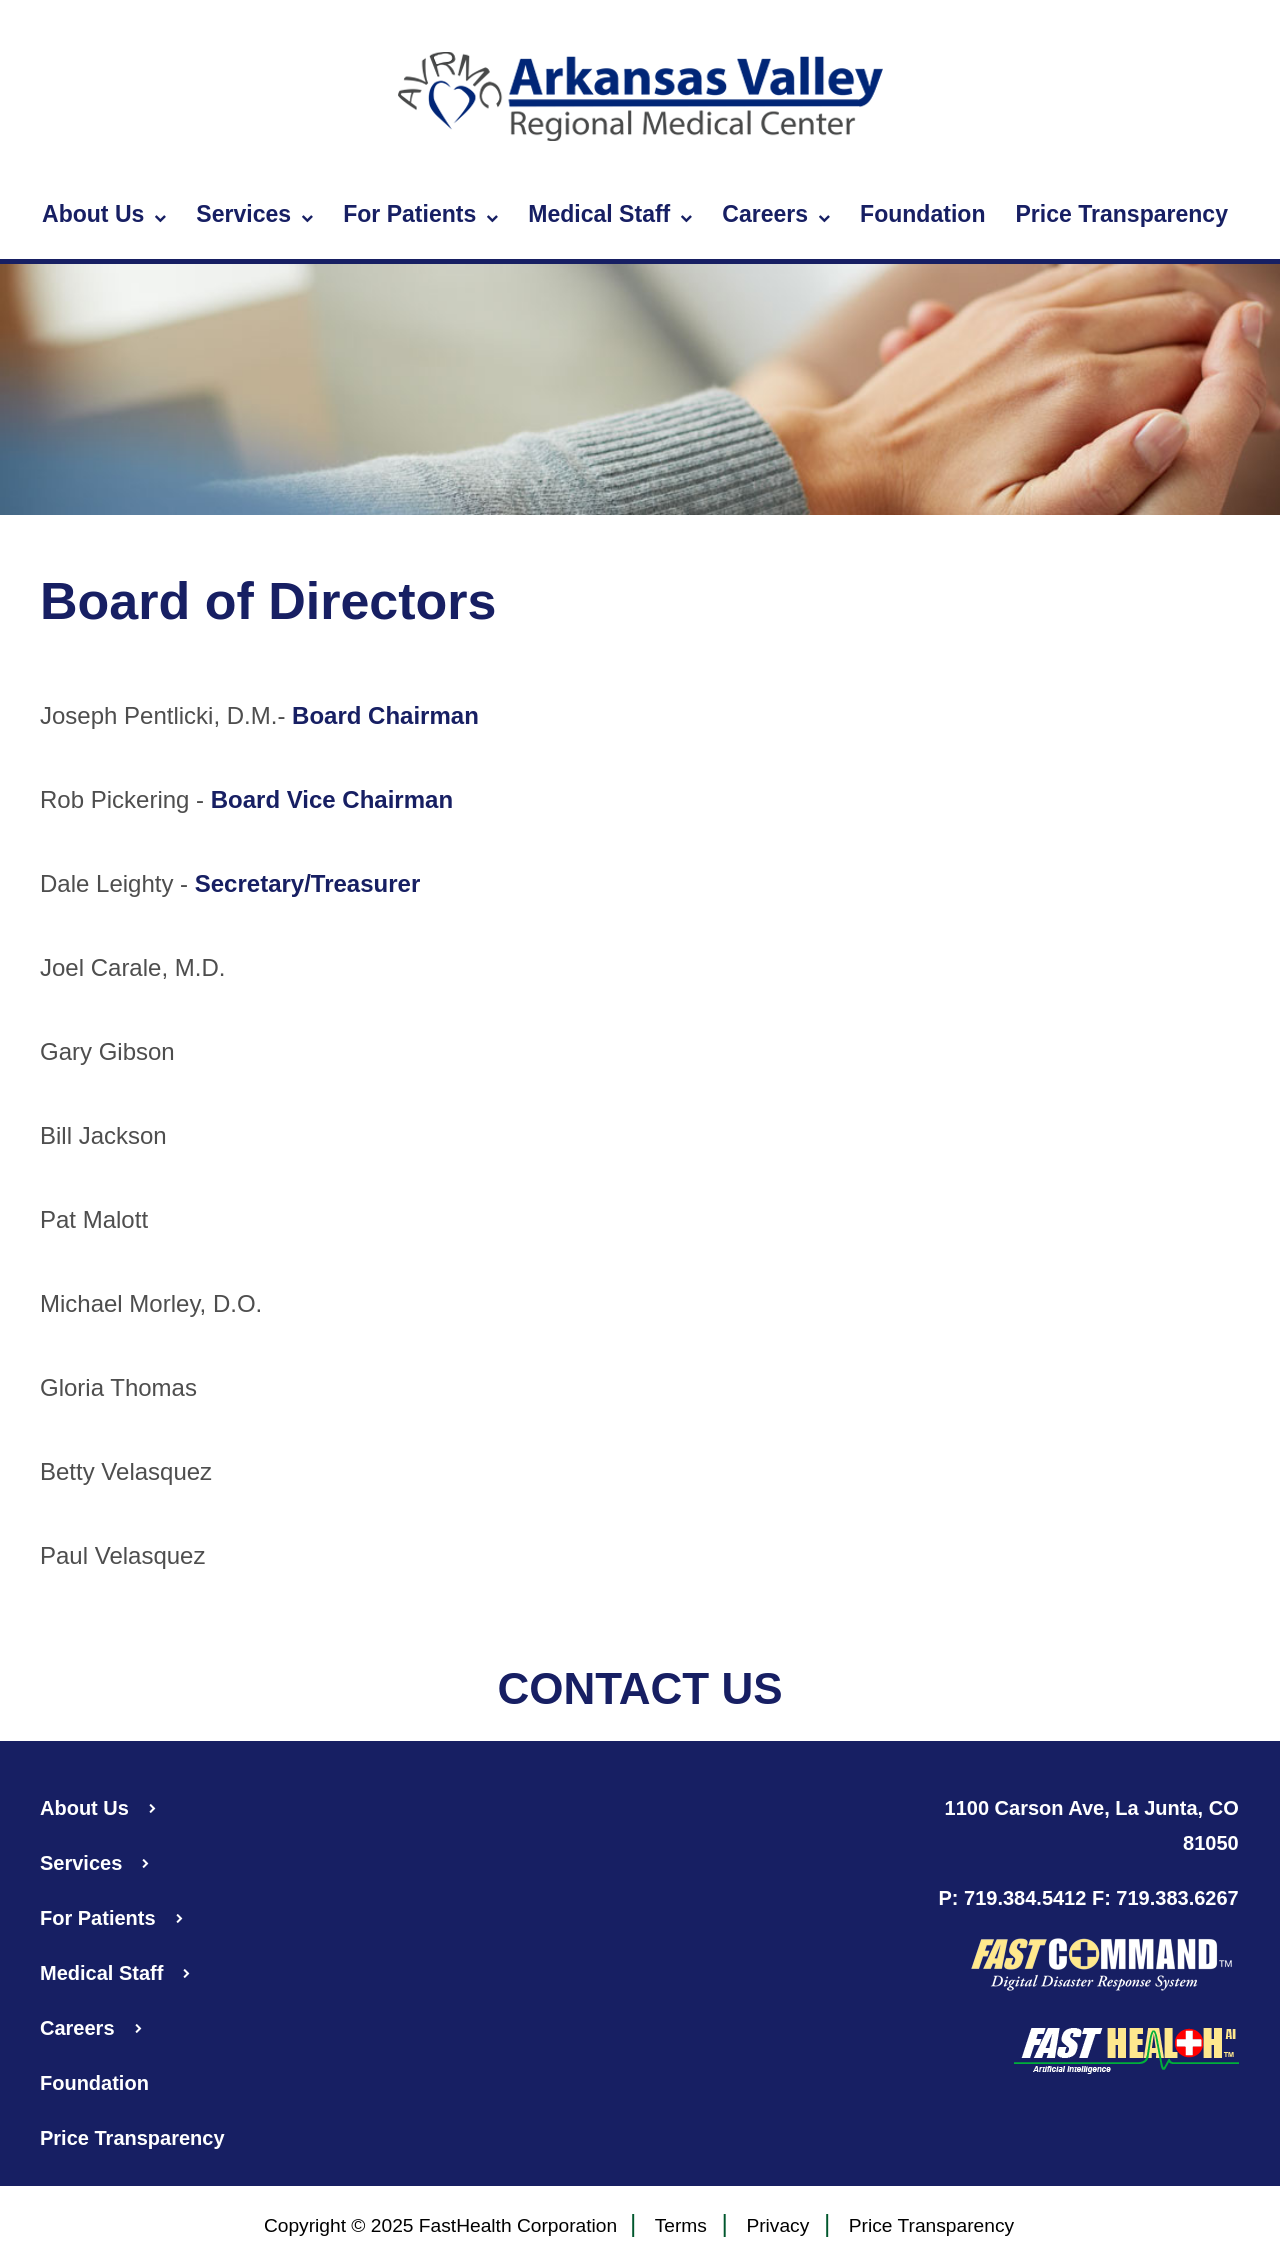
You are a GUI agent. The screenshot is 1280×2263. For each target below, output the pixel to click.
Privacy (777, 2226)
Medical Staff (610, 215)
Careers (776, 215)
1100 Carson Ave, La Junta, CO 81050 (1092, 1825)
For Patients (420, 215)
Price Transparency (1121, 214)
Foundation (922, 214)
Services (254, 215)
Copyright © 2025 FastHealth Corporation (440, 2225)
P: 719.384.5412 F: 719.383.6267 (1088, 1898)
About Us (104, 215)
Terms (681, 2226)
